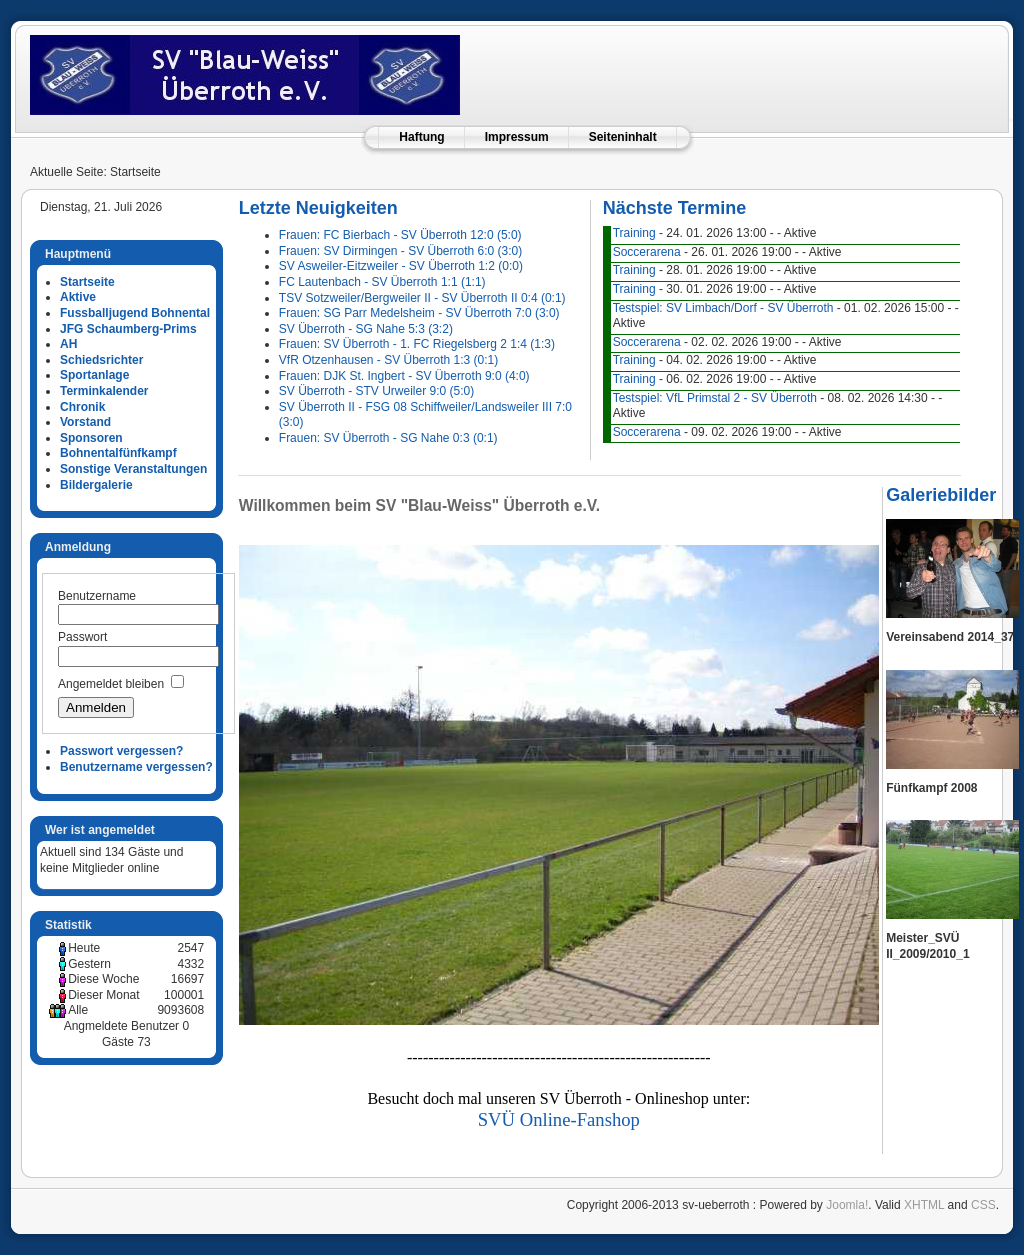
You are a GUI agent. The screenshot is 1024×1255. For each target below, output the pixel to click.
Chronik (82, 407)
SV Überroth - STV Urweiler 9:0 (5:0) (376, 391)
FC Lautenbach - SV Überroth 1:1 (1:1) (382, 282)
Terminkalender (104, 391)
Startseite (87, 282)
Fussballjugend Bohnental (135, 313)
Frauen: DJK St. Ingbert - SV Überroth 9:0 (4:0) (404, 376)
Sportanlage (94, 375)
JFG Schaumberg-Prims (128, 329)
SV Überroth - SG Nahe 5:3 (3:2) (366, 329)
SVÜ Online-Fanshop (559, 1119)
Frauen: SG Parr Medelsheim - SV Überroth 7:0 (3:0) (419, 313)
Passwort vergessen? (121, 751)
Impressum (517, 137)
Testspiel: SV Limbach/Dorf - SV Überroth (723, 308)
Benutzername (97, 596)
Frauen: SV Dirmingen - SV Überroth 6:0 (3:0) (400, 251)
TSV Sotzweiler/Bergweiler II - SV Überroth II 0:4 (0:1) (422, 298)
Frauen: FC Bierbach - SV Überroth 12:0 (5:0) (400, 235)
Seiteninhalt (623, 137)
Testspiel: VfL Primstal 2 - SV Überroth (715, 398)
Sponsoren (91, 438)
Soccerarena (647, 252)
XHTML (924, 1205)
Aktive (78, 297)
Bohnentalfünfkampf (118, 453)
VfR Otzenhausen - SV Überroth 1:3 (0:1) (388, 360)
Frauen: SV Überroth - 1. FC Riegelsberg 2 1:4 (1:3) (417, 344)
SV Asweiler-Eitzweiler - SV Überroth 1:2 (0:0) (401, 266)
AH (68, 344)
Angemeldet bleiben (111, 684)
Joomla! (847, 1205)
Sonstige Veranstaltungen (133, 469)
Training (634, 233)
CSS (983, 1205)
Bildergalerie (96, 485)
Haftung (421, 137)
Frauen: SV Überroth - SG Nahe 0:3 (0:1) (388, 438)
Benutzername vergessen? (136, 767)
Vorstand (85, 422)
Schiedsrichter (101, 360)
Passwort (82, 637)
